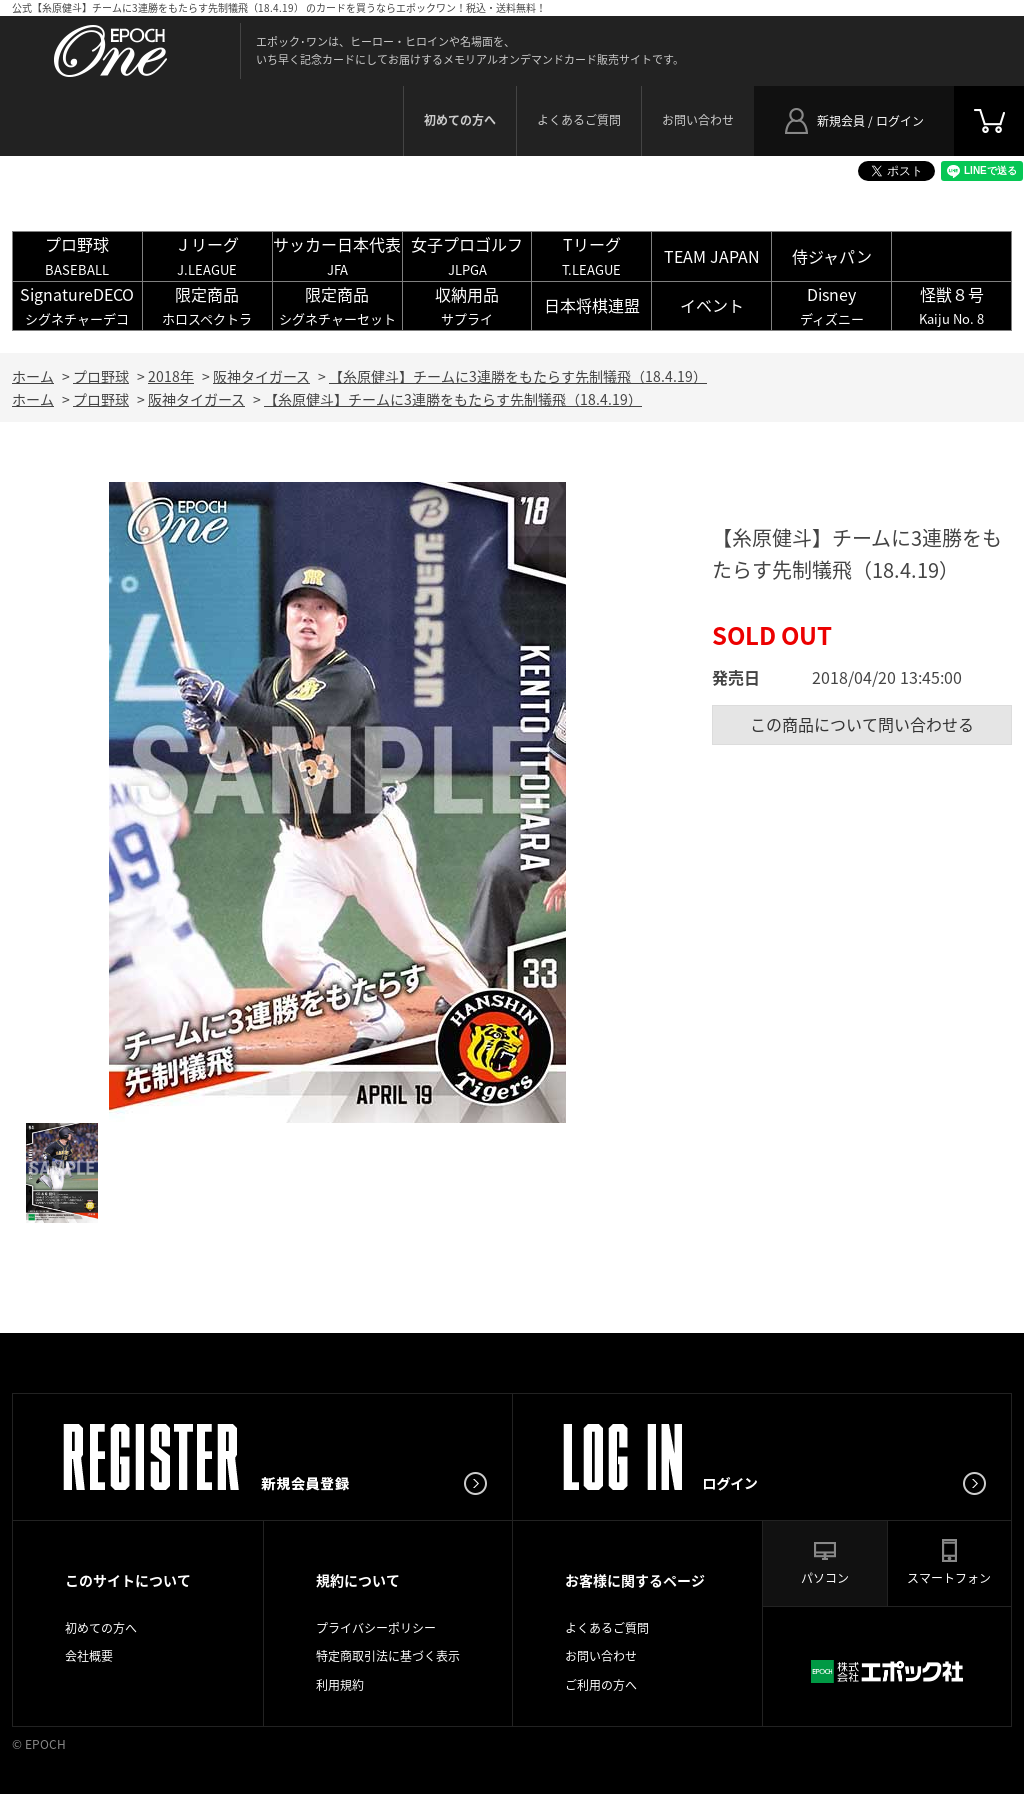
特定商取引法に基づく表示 (388, 1656)
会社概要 (89, 1656)
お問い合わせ (698, 120)
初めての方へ (101, 1628)
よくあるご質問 (579, 120)
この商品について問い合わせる (862, 724)
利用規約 (340, 1685)
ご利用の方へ (601, 1685)
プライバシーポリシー (376, 1628)
